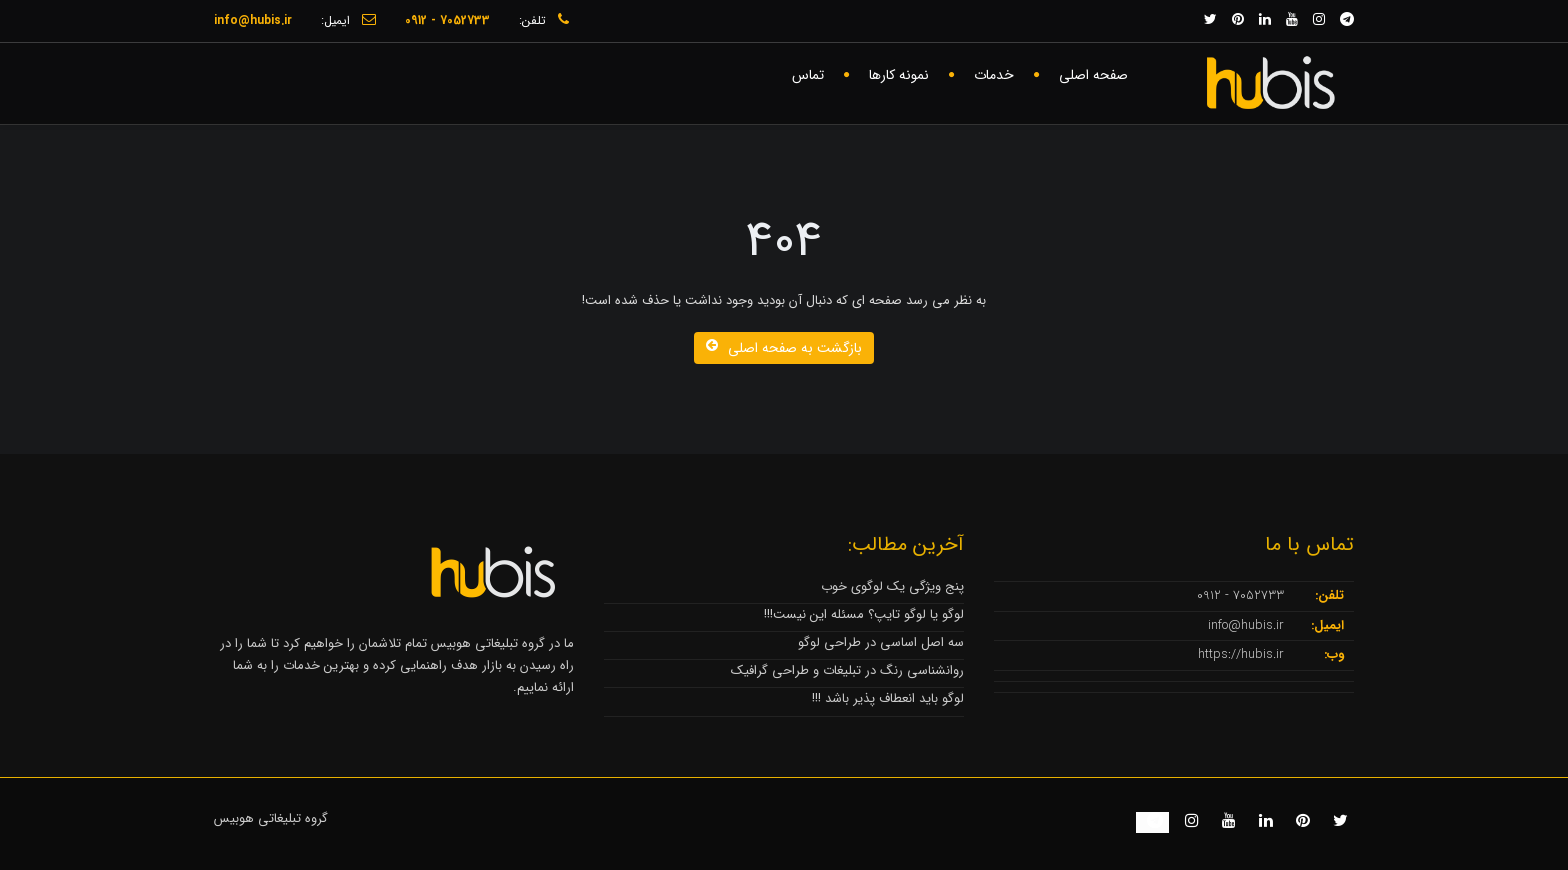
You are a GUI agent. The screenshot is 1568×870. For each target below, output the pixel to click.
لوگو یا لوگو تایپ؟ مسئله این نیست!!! (864, 614)
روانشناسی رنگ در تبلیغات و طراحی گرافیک (847, 670)
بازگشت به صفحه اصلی (784, 348)
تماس (808, 75)
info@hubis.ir (1246, 625)
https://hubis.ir (1241, 654)
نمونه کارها (899, 75)
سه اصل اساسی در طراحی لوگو (881, 642)
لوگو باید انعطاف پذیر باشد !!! (888, 698)
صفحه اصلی (1093, 75)
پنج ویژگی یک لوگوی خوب (892, 586)
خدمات (994, 75)
